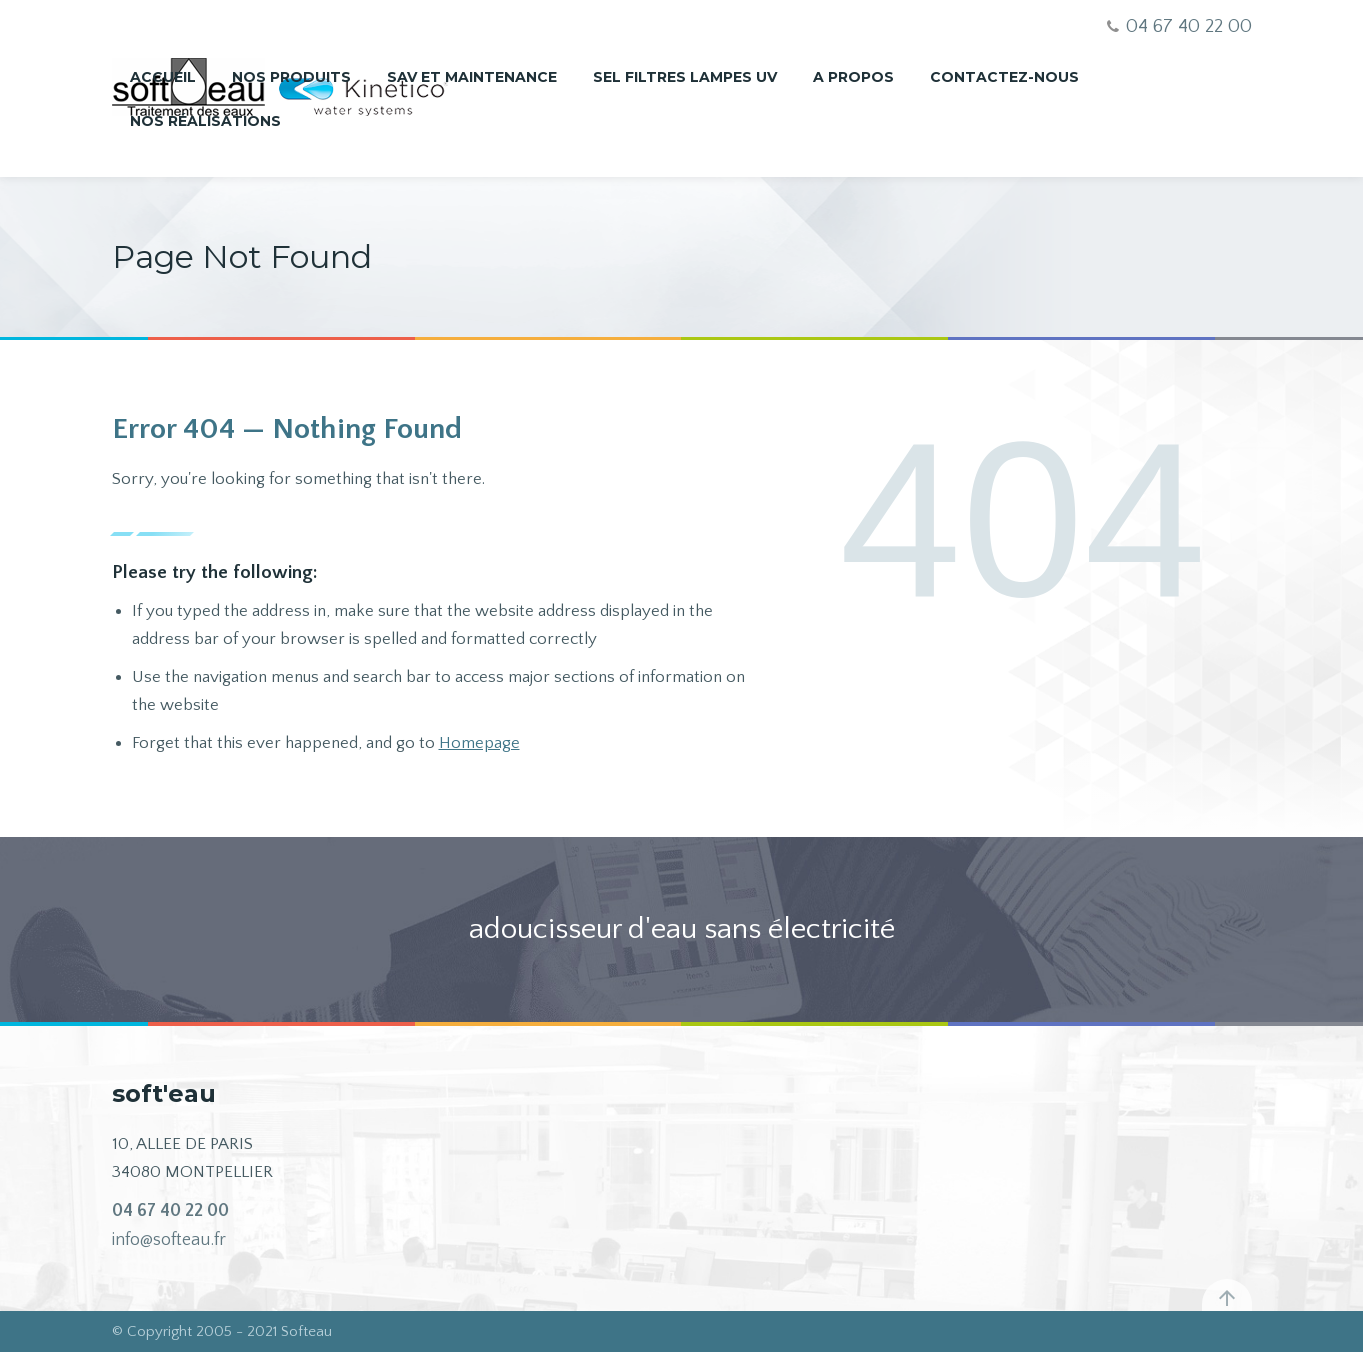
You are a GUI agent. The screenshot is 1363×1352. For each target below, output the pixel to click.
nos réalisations (205, 121)
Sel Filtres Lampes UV (685, 77)
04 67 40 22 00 (170, 1211)
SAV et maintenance (472, 77)
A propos (853, 77)
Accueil (163, 77)
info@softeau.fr (169, 1240)
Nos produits (291, 77)
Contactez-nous (1004, 77)
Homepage (479, 743)
